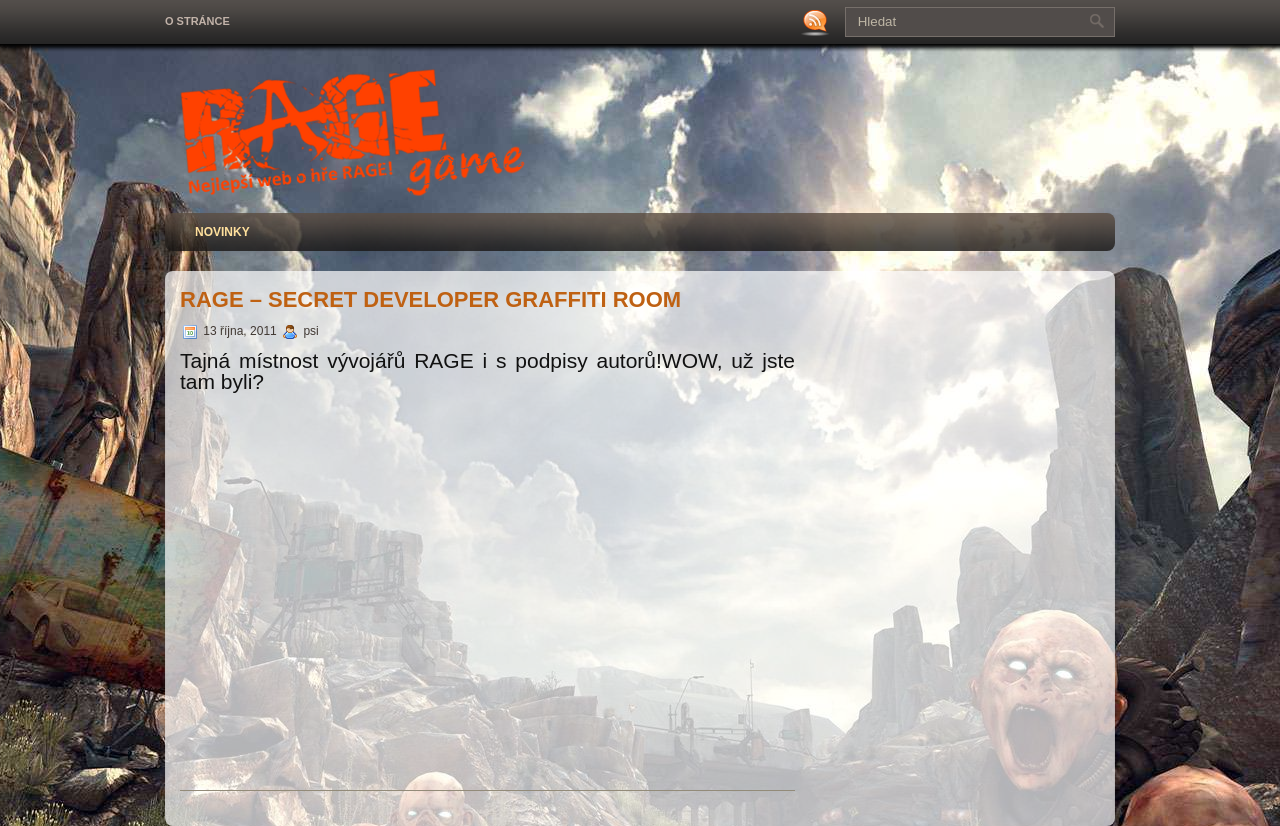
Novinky (222, 232)
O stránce (197, 21)
